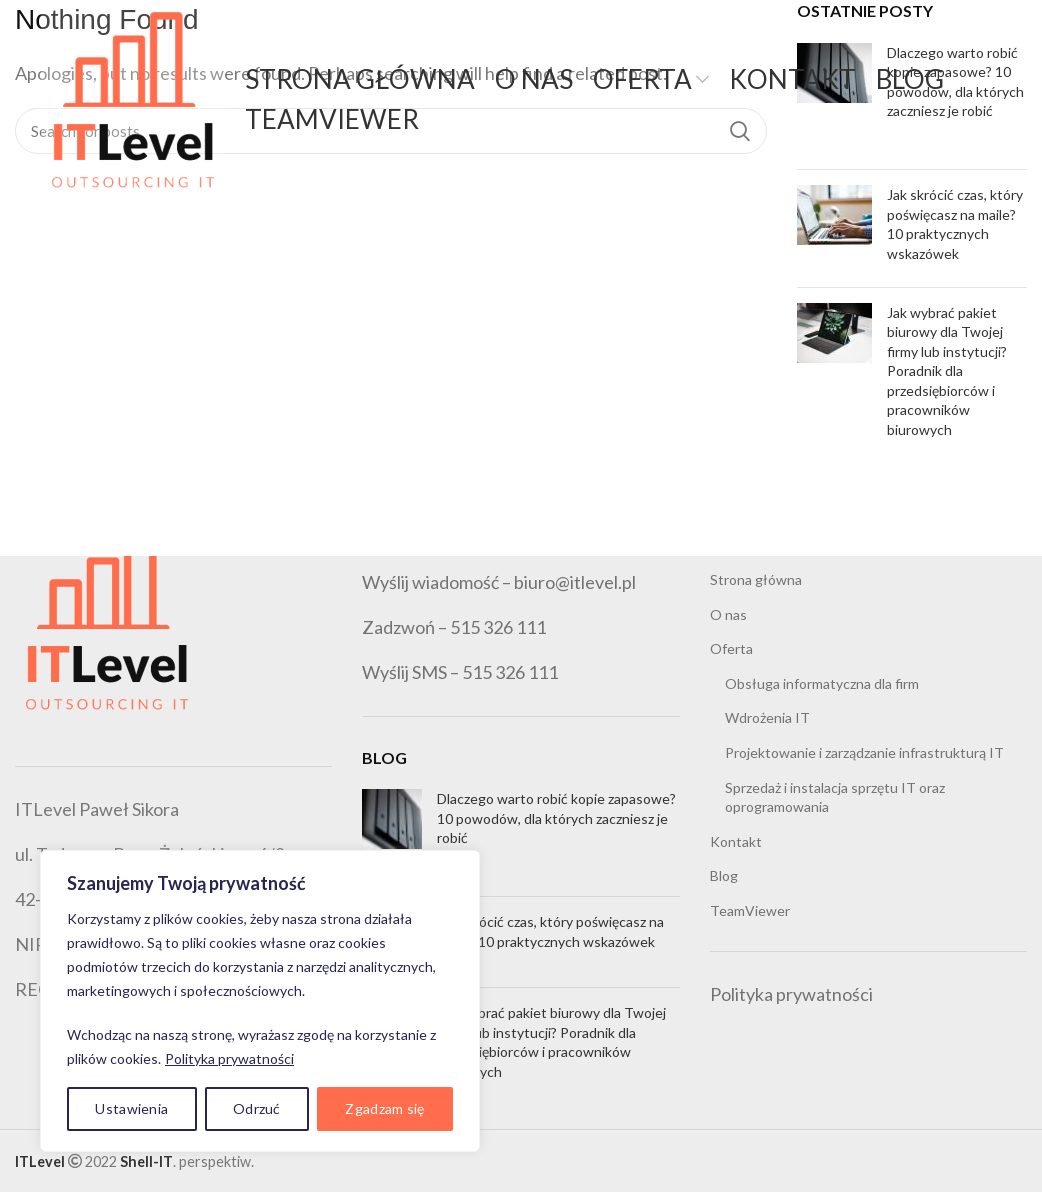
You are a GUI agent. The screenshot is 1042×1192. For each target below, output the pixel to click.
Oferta (731, 648)
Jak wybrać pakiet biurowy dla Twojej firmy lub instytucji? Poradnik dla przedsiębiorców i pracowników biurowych (947, 371)
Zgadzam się (384, 1108)
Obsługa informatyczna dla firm (822, 683)
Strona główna (756, 579)
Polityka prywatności (229, 1058)
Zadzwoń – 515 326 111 (454, 627)
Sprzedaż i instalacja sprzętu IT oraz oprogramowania (835, 797)
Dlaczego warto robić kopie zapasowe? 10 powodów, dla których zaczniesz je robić (556, 818)
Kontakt (736, 841)
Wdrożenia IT (767, 717)
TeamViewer (750, 910)
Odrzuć (257, 1108)
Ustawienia (131, 1108)
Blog (724, 875)
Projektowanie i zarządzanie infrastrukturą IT (864, 752)
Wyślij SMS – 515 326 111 (460, 672)
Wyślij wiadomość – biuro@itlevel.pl (499, 582)
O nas (728, 614)
